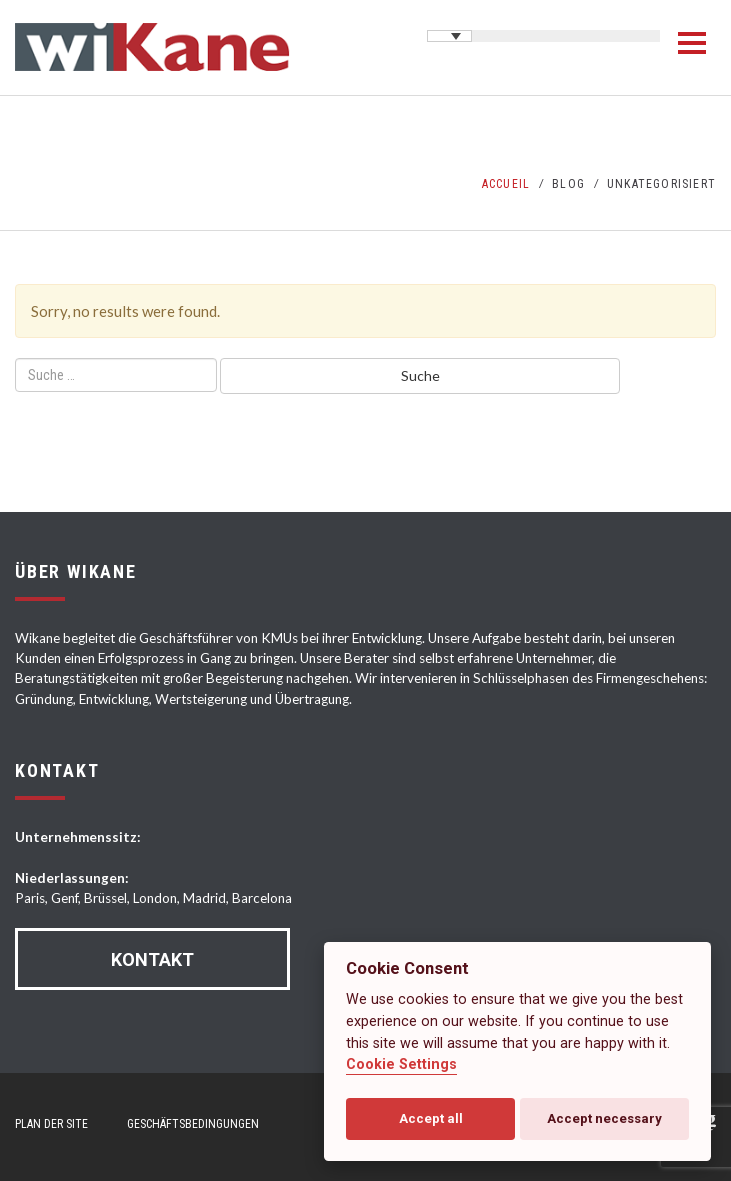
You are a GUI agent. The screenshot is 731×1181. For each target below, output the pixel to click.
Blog (568, 184)
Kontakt (152, 959)
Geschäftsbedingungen (193, 1124)
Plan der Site (51, 1124)
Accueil (506, 184)
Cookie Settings (401, 1064)
